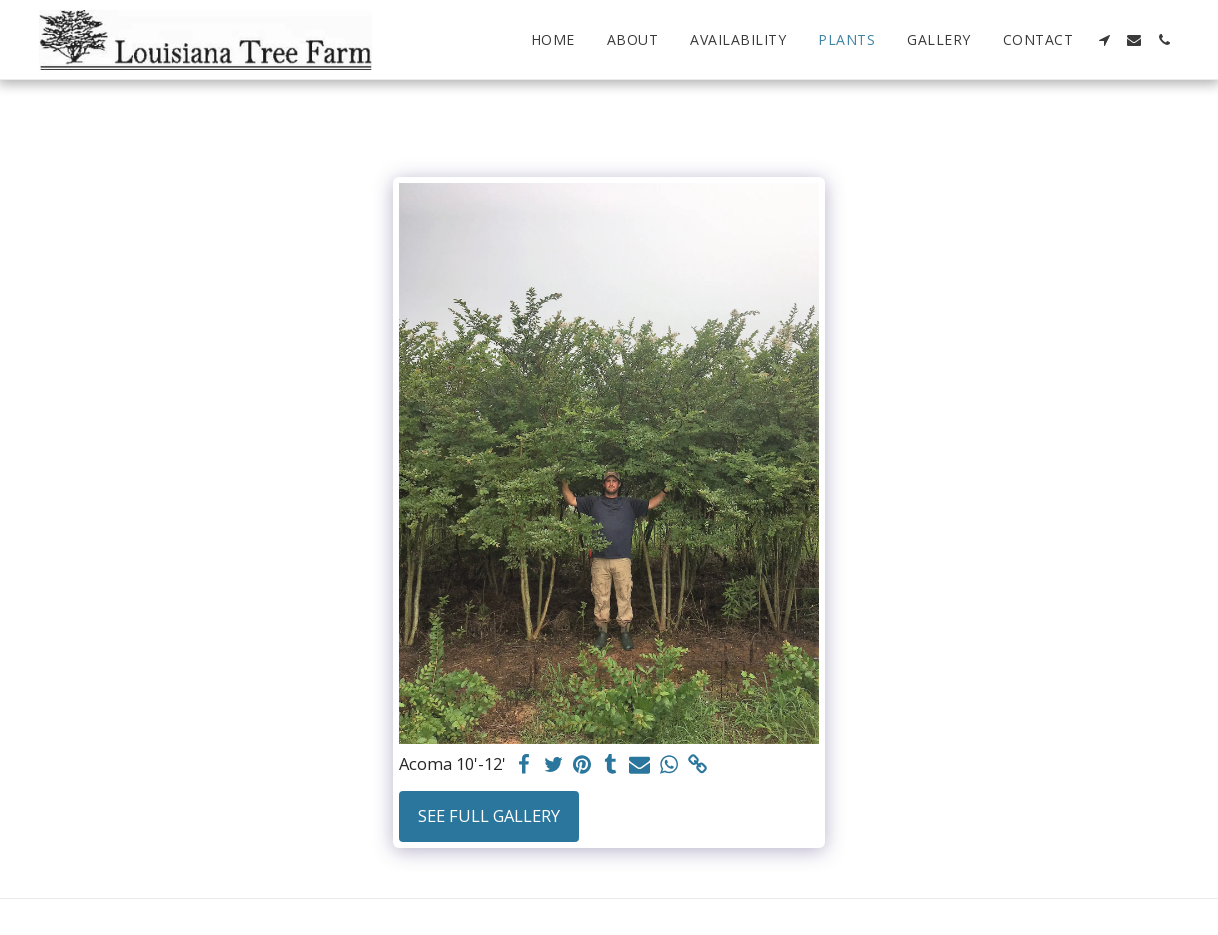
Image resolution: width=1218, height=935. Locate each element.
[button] (1104, 40)
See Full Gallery (489, 815)
